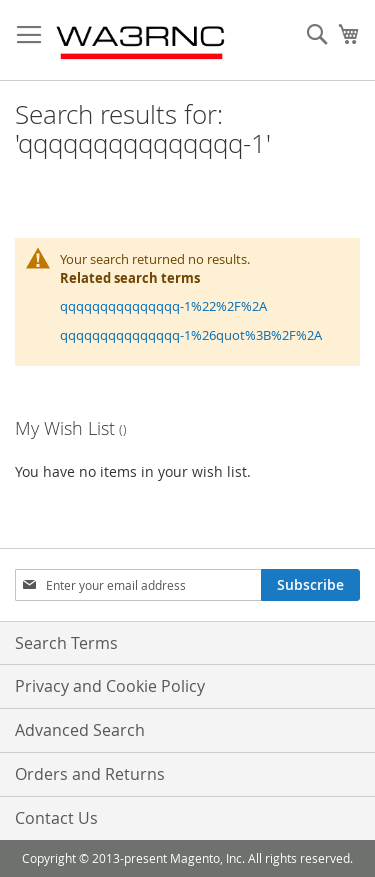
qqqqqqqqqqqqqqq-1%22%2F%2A (163, 306)
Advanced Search (80, 730)
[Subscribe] (310, 585)
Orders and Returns (90, 774)
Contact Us (56, 818)
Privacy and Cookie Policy (110, 686)
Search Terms (66, 643)
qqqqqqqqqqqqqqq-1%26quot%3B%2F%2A (191, 335)
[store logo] (141, 40)
